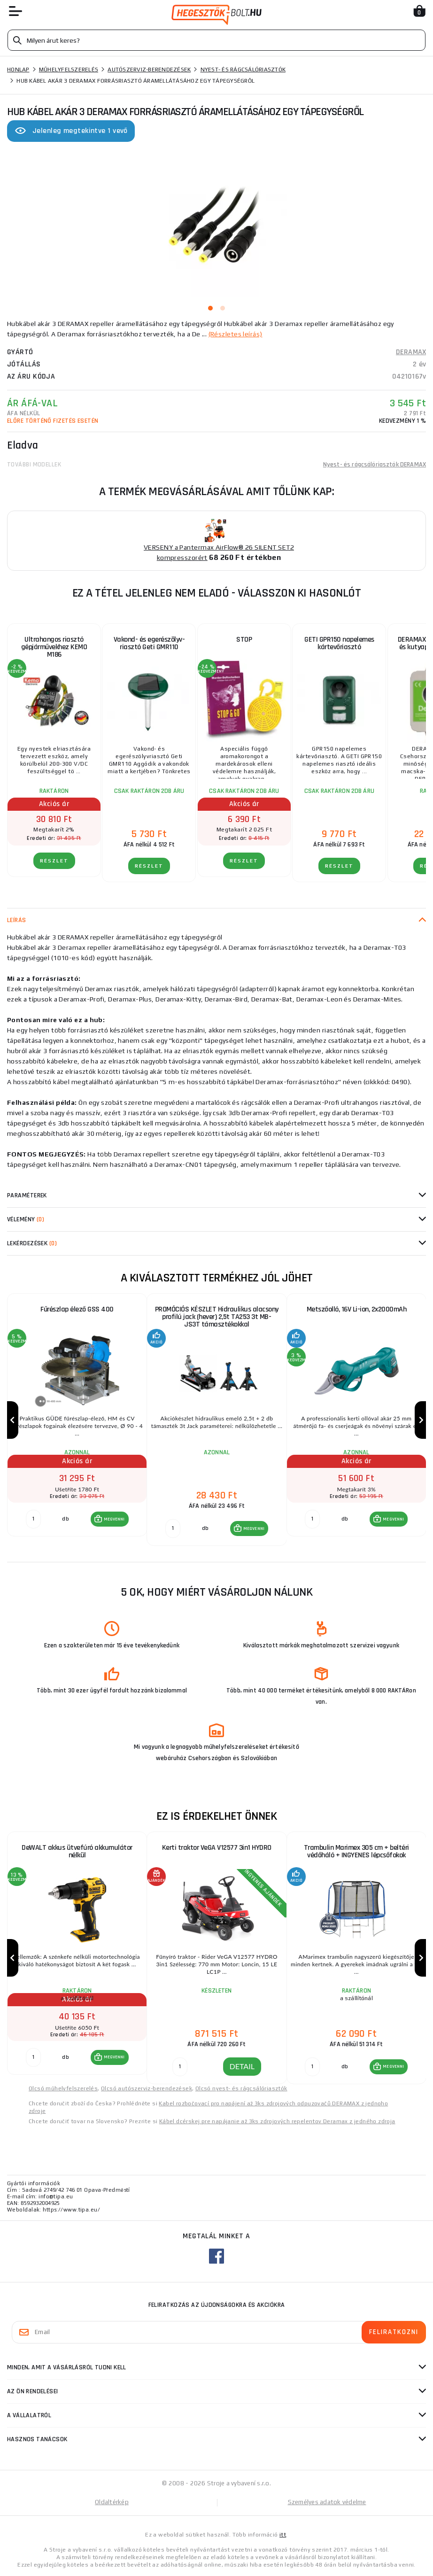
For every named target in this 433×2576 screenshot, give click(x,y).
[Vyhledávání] (216, 40)
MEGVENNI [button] (114, 1519)
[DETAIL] (179, 2066)
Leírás (16, 920)
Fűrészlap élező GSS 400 (77, 1309)
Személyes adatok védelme (327, 2502)
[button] (110, 1519)
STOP (244, 639)
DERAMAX (411, 352)
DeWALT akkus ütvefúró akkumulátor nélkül (77, 1851)
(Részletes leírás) (236, 334)
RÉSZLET (54, 860)
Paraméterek (27, 1195)
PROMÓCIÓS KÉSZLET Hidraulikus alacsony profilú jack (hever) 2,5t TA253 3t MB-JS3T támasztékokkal (216, 1316)
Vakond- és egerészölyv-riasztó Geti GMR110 (149, 643)
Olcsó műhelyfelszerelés (63, 2088)
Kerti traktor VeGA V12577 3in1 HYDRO (216, 1848)
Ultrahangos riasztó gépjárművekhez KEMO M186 (54, 647)
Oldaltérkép (112, 2502)
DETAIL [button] (242, 2066)
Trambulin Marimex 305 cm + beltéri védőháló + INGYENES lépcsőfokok (356, 1851)
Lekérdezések (32, 1243)
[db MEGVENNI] (33, 1519)
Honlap (18, 69)
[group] (77, 1420)
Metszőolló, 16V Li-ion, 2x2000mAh (357, 1309)
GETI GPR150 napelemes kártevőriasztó (339, 643)
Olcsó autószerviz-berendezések (146, 2088)
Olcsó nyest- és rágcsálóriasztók (241, 2088)
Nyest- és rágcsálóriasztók (243, 69)
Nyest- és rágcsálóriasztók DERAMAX (374, 464)
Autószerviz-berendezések (149, 69)
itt (282, 2534)
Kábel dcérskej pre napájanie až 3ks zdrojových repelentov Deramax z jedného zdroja (277, 2121)
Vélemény (25, 1219)
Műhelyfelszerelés (68, 69)
